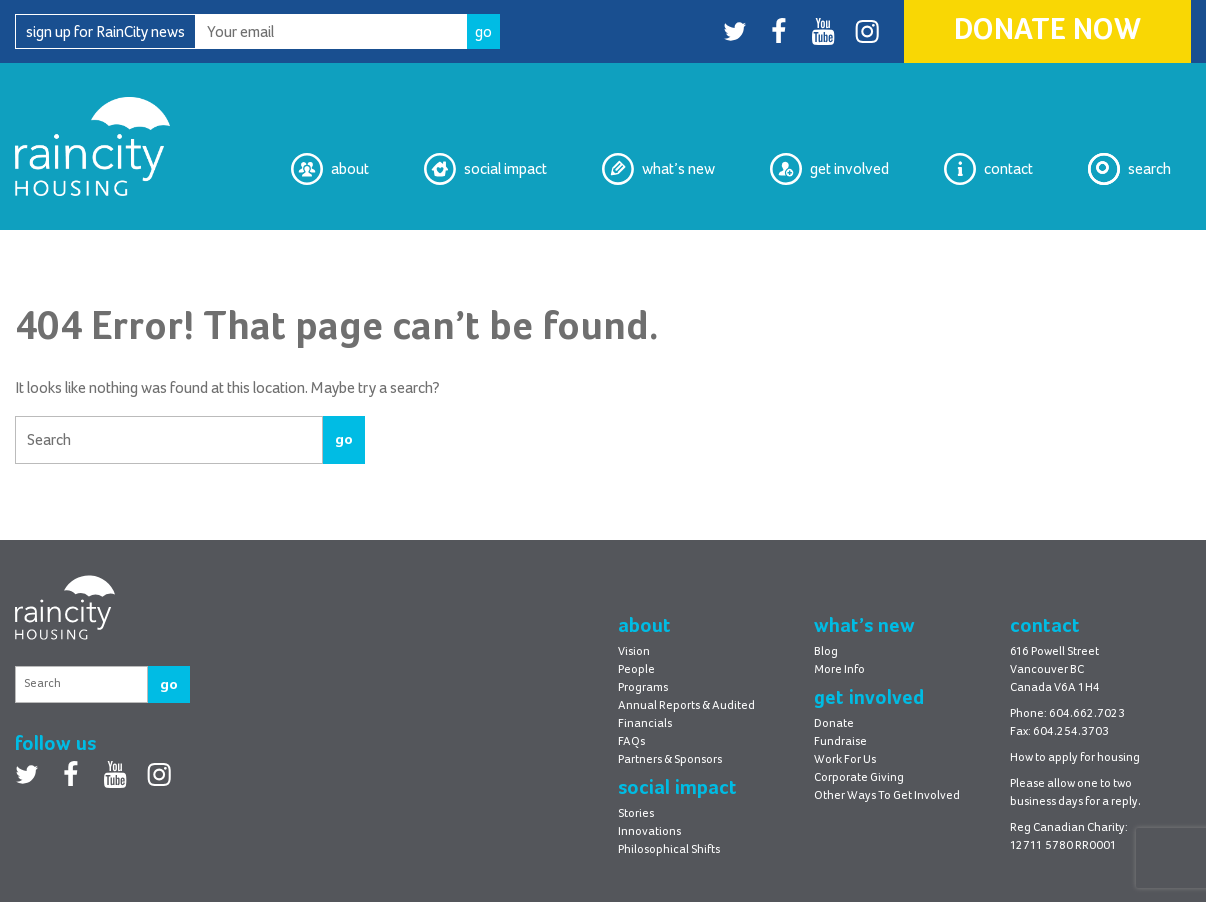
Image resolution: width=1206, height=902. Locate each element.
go (344, 439)
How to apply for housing (1075, 758)
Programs (643, 688)
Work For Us (845, 760)
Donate (834, 724)
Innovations (649, 832)
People (636, 670)
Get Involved (829, 169)
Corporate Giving (859, 778)
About (330, 169)
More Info (839, 670)
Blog (826, 652)
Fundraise (840, 742)
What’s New (658, 169)
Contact (988, 169)
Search (1129, 169)
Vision (634, 652)
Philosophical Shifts (669, 850)
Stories (636, 814)
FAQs (631, 742)
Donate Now (1047, 31)
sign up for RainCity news (105, 32)
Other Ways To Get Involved (887, 796)
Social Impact (485, 169)
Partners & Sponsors (670, 760)
